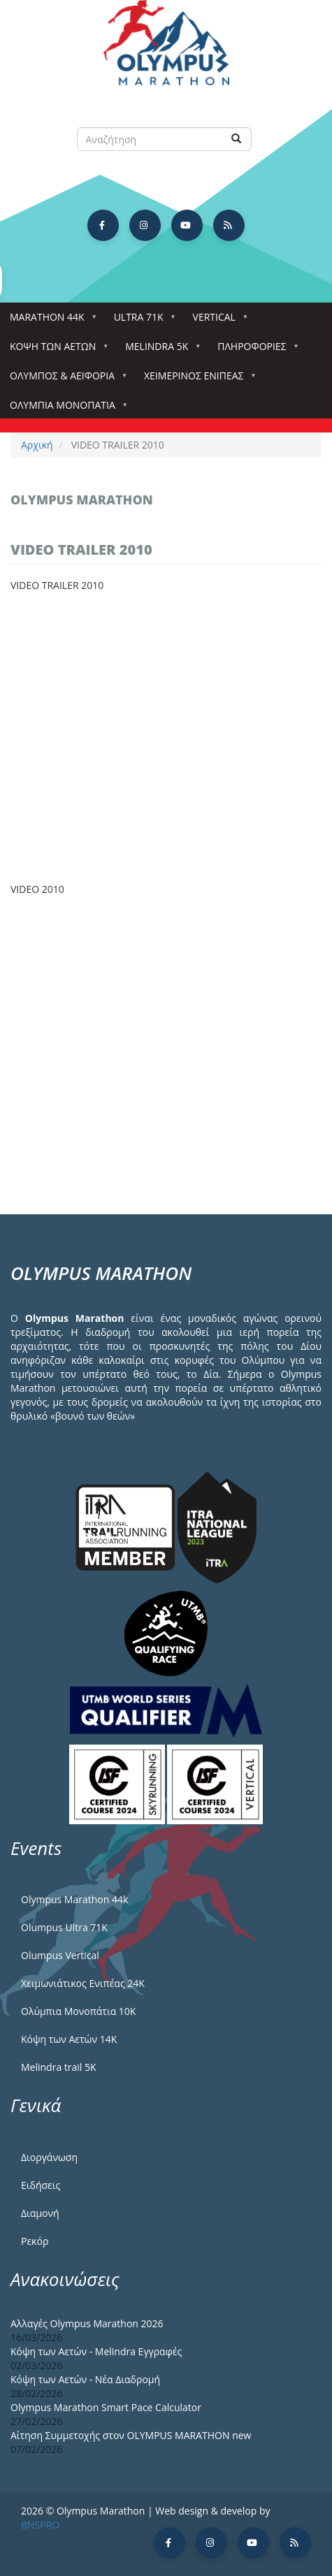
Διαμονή (40, 2213)
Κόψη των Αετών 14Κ (69, 2039)
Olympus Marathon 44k (74, 1899)
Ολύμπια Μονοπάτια (65, 409)
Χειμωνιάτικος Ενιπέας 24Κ (83, 1983)
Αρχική (37, 444)
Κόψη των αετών (55, 350)
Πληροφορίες (254, 350)
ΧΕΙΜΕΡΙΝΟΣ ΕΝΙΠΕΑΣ (196, 380)
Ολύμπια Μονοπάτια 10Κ (78, 2011)
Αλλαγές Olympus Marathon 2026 (87, 2323)
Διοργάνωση (49, 2157)
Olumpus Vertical (60, 1955)
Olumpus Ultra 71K (64, 1927)
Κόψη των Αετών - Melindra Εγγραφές (96, 2351)
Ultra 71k (141, 321)
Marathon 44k (50, 321)
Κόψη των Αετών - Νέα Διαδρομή (85, 2379)
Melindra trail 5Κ (58, 2067)
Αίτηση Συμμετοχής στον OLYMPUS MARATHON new (130, 2435)
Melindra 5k (159, 350)
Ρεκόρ (34, 2241)
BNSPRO (40, 2524)
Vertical (217, 321)
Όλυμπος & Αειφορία (65, 380)
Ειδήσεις (40, 2185)
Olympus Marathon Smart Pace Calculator (105, 2407)
